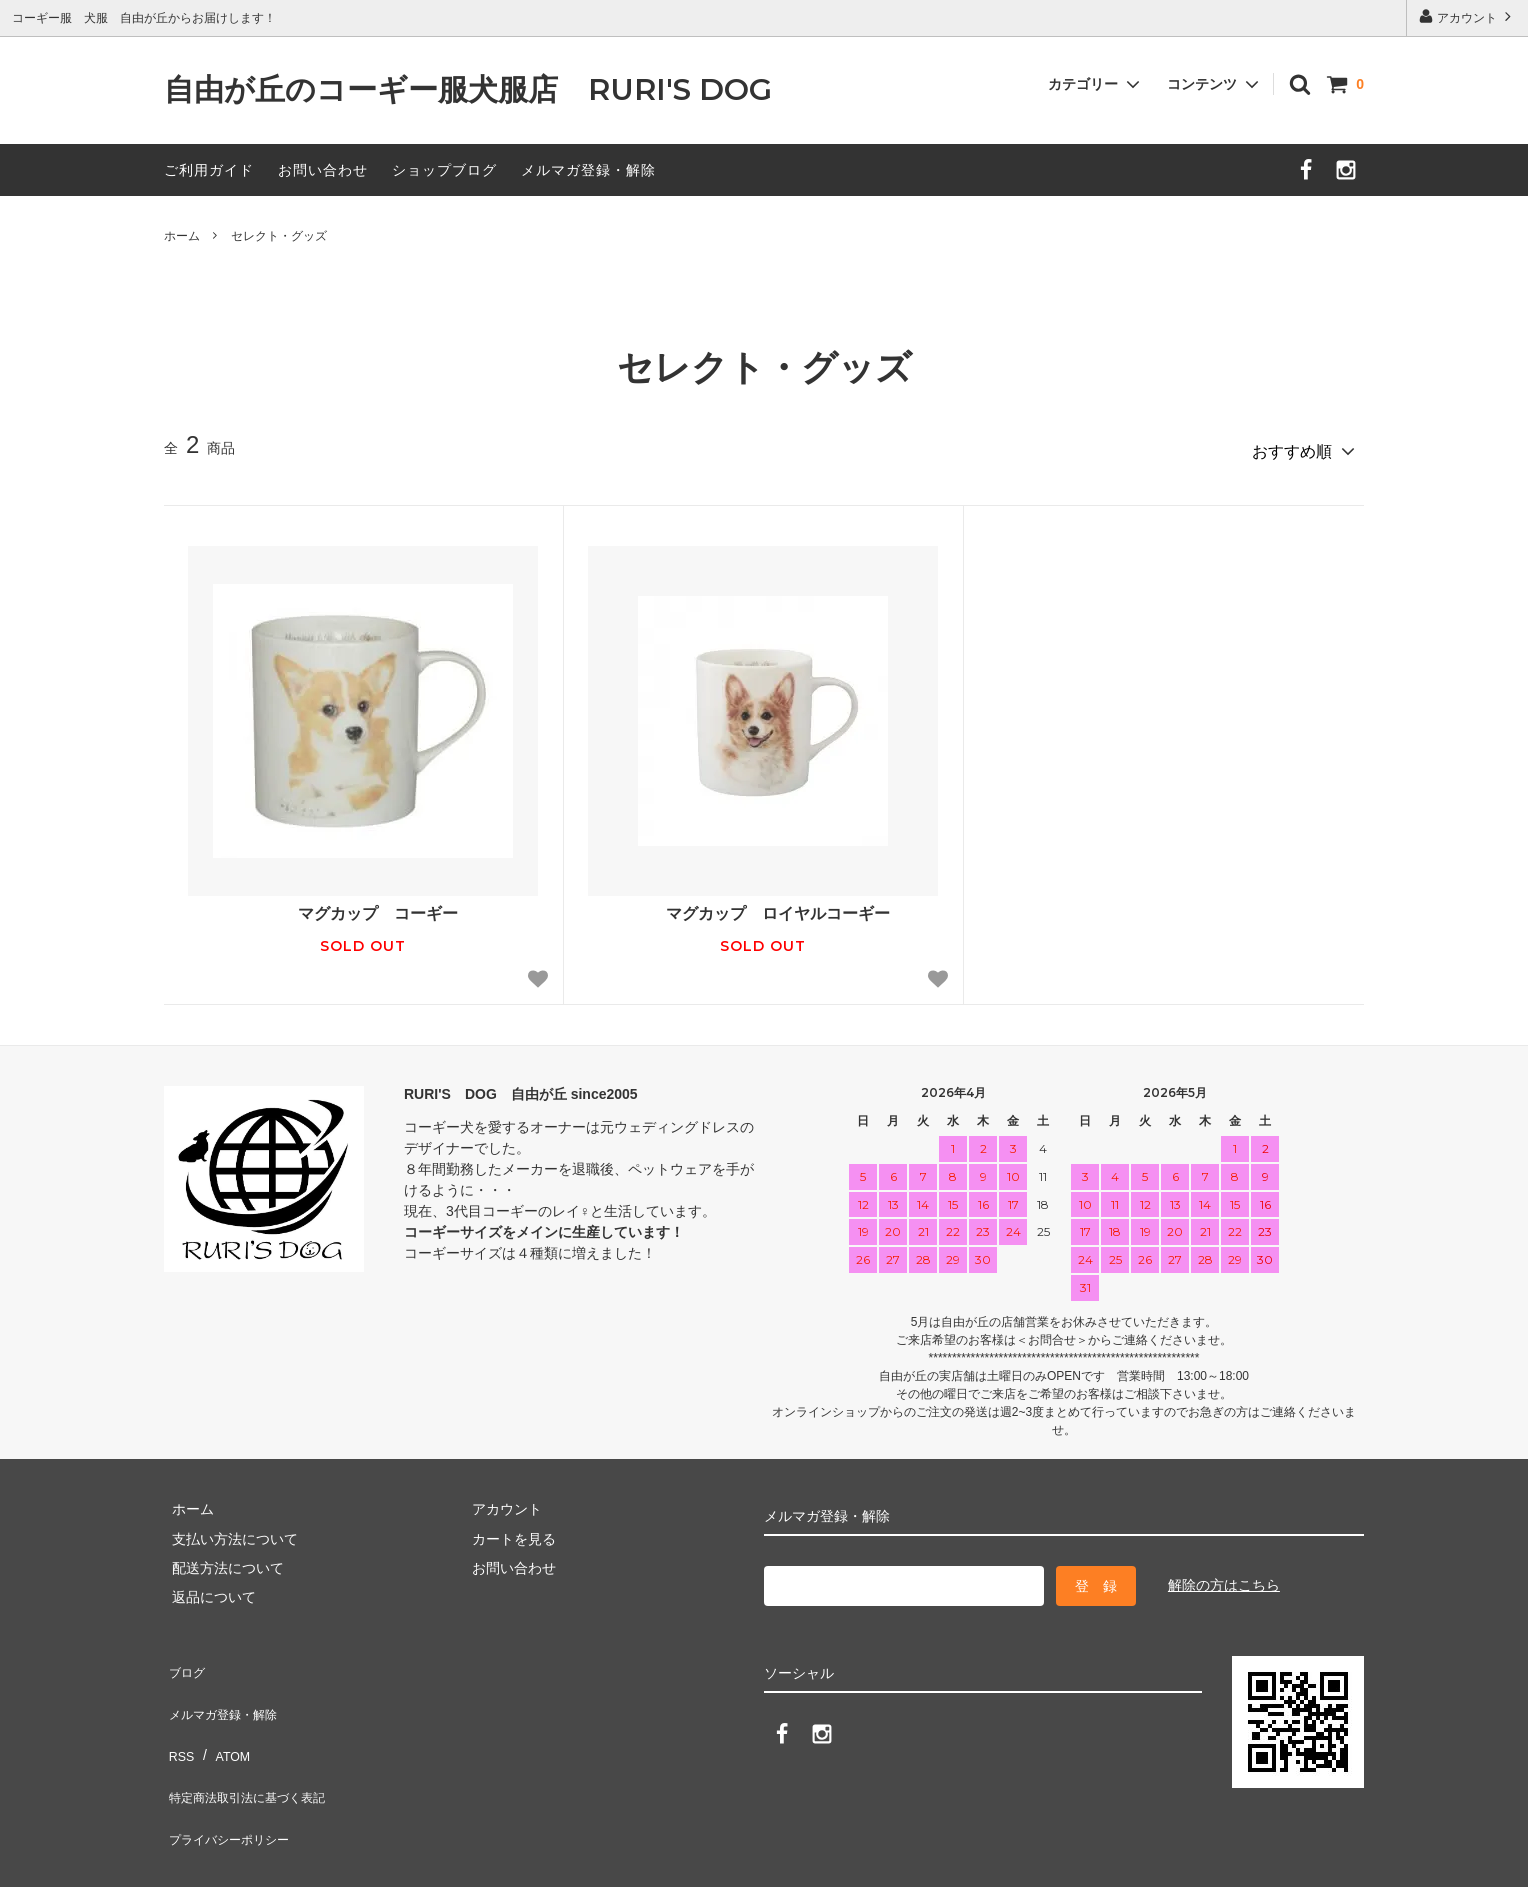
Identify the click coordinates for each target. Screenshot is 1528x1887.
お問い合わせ (323, 170)
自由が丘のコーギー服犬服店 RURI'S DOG (483, 90)
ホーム (182, 236)
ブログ (185, 1659)
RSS (178, 1718)
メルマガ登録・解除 (588, 170)
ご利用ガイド (209, 170)
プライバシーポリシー (234, 1777)
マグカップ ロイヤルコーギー (763, 905)
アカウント (1467, 16)
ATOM (223, 1718)
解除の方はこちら (1224, 1577)
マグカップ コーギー (363, 905)
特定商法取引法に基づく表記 (255, 1747)
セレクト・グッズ (279, 236)
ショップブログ (444, 170)
